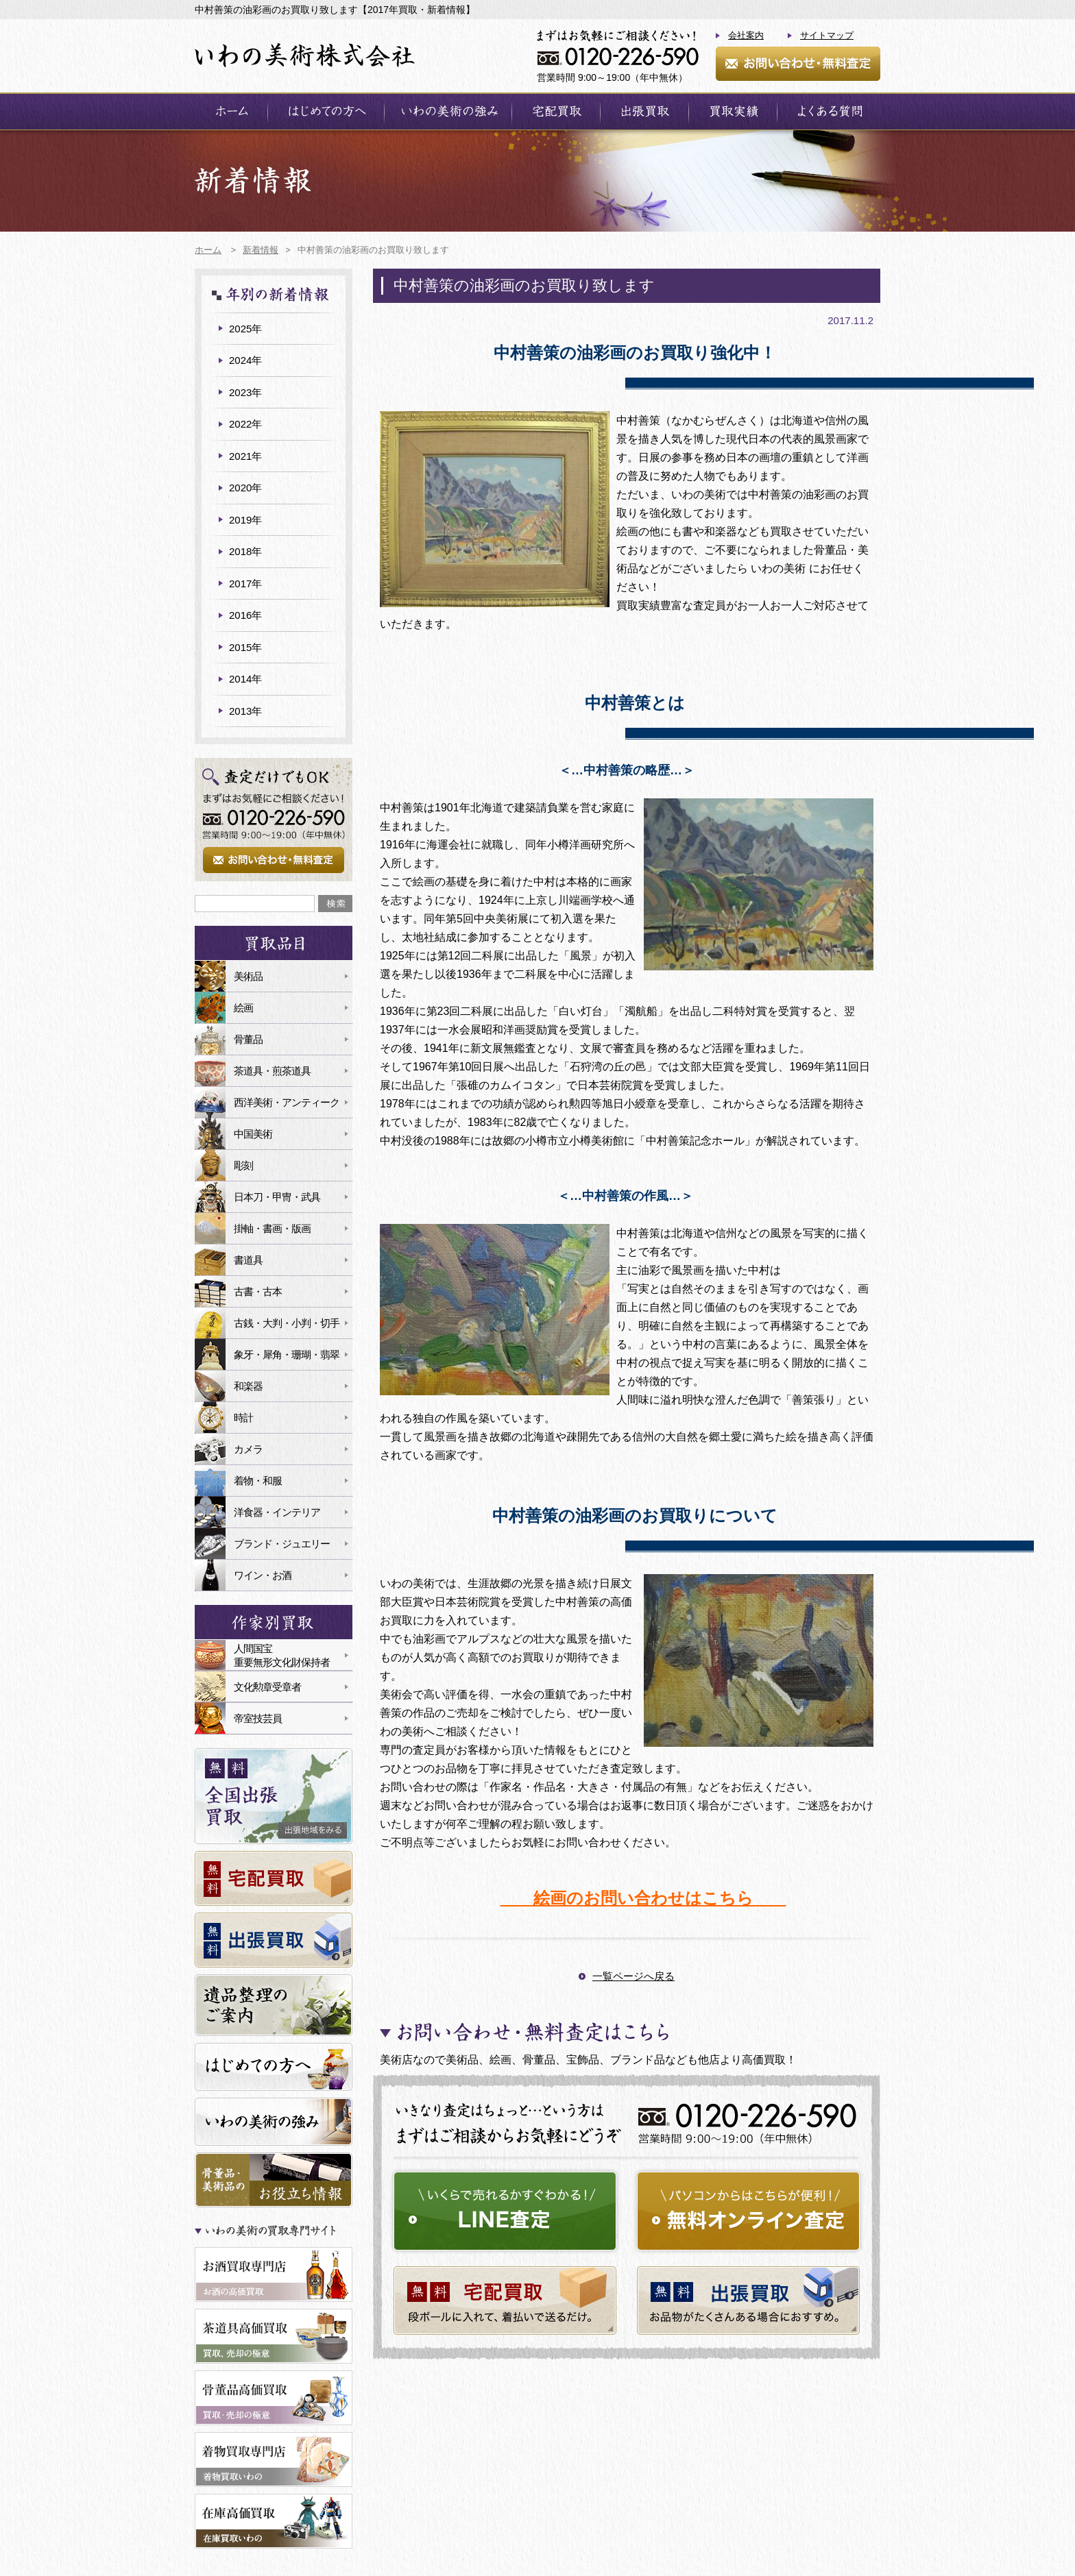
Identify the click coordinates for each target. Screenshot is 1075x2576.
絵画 (243, 1008)
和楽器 (248, 1386)
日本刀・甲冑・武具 (277, 1197)
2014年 (245, 679)
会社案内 (746, 35)
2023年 (245, 392)
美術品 (248, 976)
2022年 (245, 424)
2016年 (245, 615)
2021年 (245, 456)
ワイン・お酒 (262, 1575)
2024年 (245, 360)
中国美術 (253, 1134)
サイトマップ (827, 35)
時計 (243, 1417)
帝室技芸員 (258, 1718)
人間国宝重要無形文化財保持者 (282, 1655)
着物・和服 (258, 1480)
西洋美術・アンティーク (286, 1102)
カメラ (248, 1449)
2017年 (245, 583)
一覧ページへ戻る (633, 1976)
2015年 (245, 647)
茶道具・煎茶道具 (272, 1071)
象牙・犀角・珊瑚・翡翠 (286, 1354)
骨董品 (248, 1039)
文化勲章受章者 (267, 1687)
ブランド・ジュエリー (282, 1543)
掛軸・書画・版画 (272, 1228)
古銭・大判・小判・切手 (286, 1323)
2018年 (245, 551)
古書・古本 (258, 1291)
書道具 (248, 1260)
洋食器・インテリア (277, 1512)
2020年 (245, 487)
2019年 (245, 520)
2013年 (245, 711)
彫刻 (243, 1165)
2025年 (245, 328)
